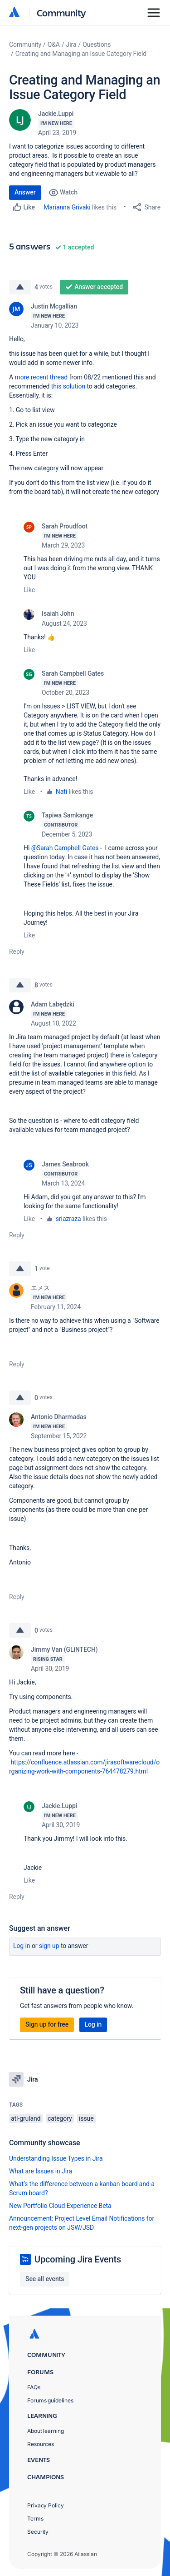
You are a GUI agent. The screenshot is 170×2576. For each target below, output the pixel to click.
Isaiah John (58, 613)
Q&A (54, 44)
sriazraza (68, 1218)
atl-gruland (26, 2118)
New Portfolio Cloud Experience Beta (60, 2205)
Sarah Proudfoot (64, 526)
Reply (16, 951)
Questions (97, 44)
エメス (40, 1287)
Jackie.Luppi (55, 113)
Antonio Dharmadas (59, 1416)
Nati (61, 791)
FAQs (33, 2387)
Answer (25, 192)
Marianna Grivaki (67, 207)
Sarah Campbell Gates (73, 673)
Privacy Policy (45, 2505)
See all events (44, 2278)
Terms (35, 2518)
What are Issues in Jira (40, 2171)
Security (38, 2531)
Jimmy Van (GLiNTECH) (64, 1649)
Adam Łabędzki (52, 1004)
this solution (68, 386)
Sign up (49, 1945)
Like (29, 589)
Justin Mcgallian (54, 306)
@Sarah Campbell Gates (65, 848)
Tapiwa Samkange (67, 815)
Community (61, 12)
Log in (21, 1945)
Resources (40, 2444)
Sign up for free (46, 2024)
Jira (71, 44)
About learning (45, 2430)
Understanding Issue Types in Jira (56, 2158)
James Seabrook (65, 1164)
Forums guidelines (50, 2400)
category (60, 2118)
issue (86, 2118)
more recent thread (41, 377)
